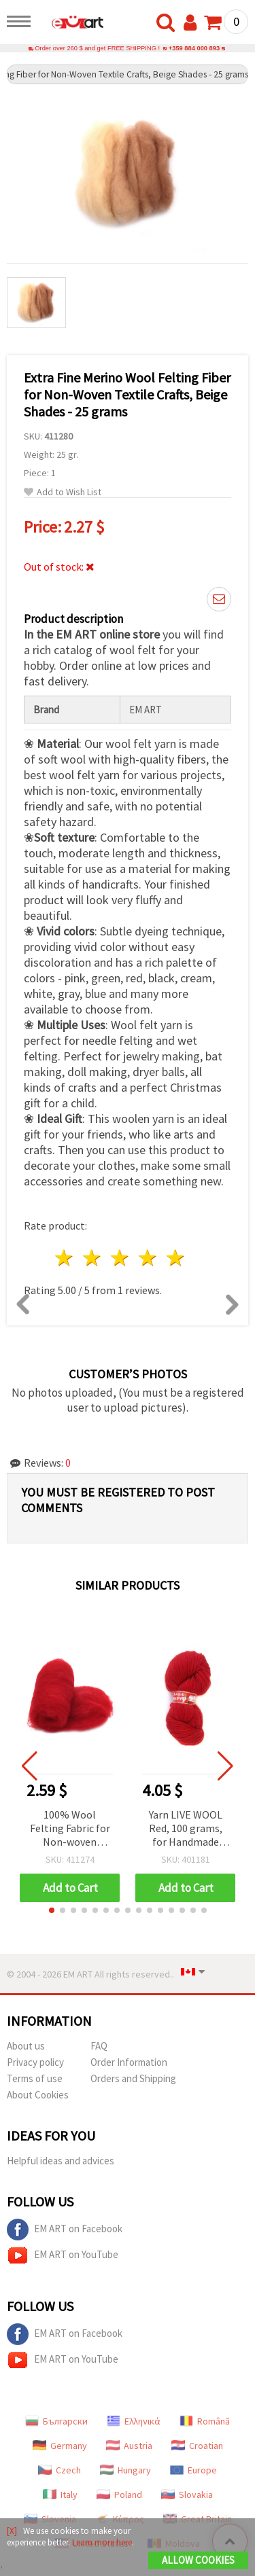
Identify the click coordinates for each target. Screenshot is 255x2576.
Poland (119, 2494)
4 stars (148, 1258)
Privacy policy (35, 2062)
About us (26, 2045)
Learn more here (102, 2542)
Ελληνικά (133, 2421)
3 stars (121, 1258)
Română (205, 2421)
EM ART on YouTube (62, 2255)
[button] (51, 1910)
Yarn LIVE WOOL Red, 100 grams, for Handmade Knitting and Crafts (185, 1829)
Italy (60, 2494)
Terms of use (35, 2078)
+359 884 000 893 (194, 48)
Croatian (197, 2445)
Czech (59, 2470)
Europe (193, 2470)
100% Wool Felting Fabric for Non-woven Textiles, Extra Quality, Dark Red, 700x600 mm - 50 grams (70, 1829)
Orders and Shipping (133, 2078)
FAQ (98, 2045)
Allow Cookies (198, 2560)
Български (56, 2421)
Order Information (128, 2062)
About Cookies (38, 2094)
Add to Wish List (62, 492)
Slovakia (187, 2494)
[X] (12, 2531)
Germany (60, 2445)
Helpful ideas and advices (60, 2160)
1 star (65, 1258)
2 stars (93, 1258)
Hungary (125, 2470)
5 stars (176, 1258)
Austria (129, 2445)
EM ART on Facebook (64, 2229)
